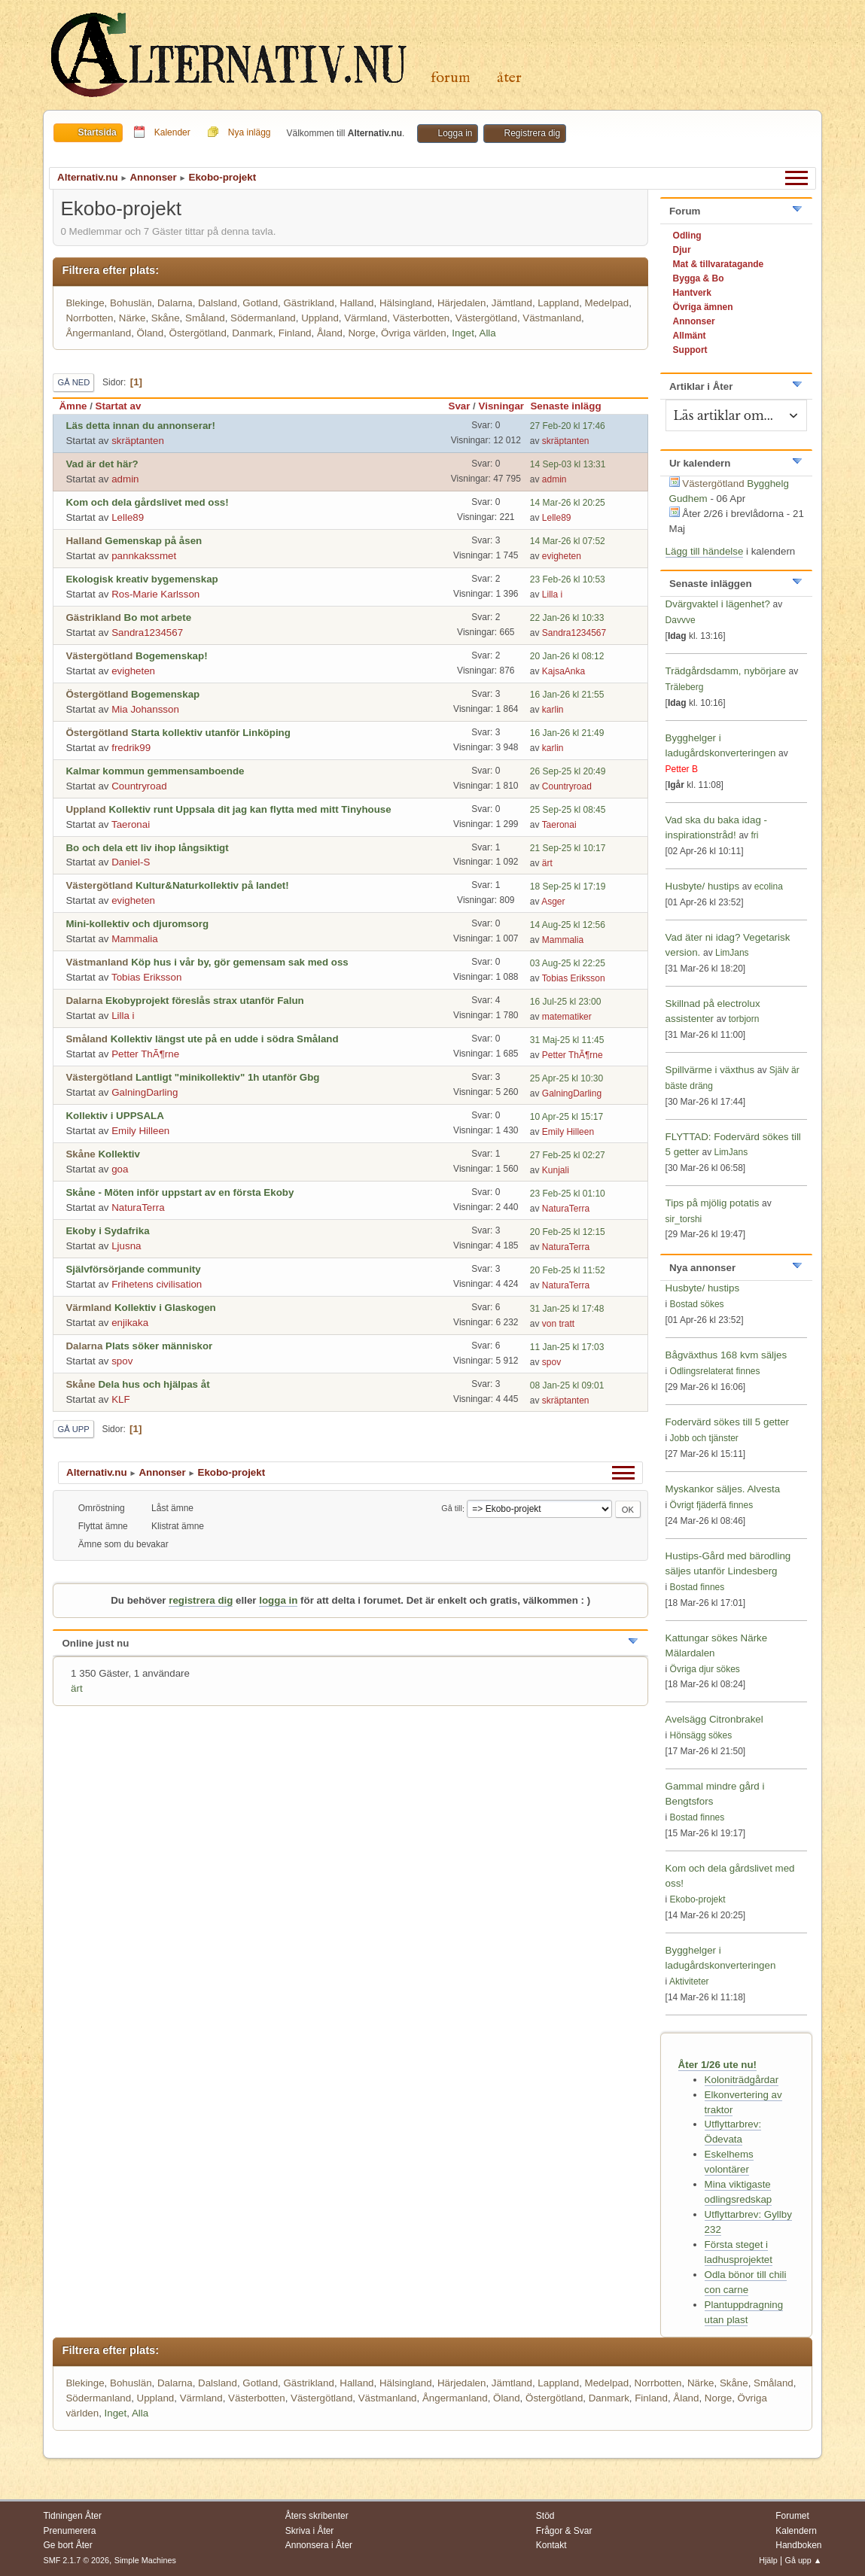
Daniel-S (130, 862)
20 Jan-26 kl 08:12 (567, 656)
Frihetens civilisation (156, 1284)
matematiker (567, 1016)
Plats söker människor (158, 1346)
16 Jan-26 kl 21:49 (567, 733)
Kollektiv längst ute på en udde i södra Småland (225, 1039)
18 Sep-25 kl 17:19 (568, 886)
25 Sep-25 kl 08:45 (568, 809)
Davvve (681, 620)
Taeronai (130, 824)
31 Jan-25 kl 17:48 (567, 1308)
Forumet (792, 2516)
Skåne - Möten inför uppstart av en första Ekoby (179, 1192)
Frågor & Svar (564, 2531)
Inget (463, 333)
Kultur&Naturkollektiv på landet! (212, 885)
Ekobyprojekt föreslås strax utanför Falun (204, 1000)
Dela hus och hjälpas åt (153, 1384)
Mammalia (134, 938)
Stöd (545, 2516)
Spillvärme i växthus (710, 1069)
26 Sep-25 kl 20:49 (568, 771)
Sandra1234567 (147, 632)
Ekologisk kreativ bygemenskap (141, 579)
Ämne (73, 406)
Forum (451, 77)
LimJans (732, 952)
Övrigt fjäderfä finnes (712, 1505)
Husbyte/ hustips (703, 886)
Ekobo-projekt (698, 1899)
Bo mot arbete (158, 617)
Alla (488, 333)
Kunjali (555, 1170)
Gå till (451, 1508)
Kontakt (551, 2545)
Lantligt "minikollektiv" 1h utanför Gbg (227, 1077)
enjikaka (129, 1322)
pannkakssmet (143, 555)
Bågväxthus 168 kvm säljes (726, 1355)
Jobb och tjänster (704, 1438)
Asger (553, 901)
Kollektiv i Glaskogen (165, 1307)
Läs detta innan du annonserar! (140, 425)
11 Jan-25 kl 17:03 (567, 1347)
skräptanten (137, 440)
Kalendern (796, 2531)
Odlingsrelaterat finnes (715, 1371)
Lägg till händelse (705, 551)
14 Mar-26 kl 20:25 (567, 502)
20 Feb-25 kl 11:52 (567, 1270)
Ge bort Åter (67, 2545)
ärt (547, 863)
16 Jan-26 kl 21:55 (567, 694)
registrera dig (201, 1600)
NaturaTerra (137, 1207)
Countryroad (138, 786)
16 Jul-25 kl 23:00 (566, 1001)
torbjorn (744, 1019)
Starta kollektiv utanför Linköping (211, 732)
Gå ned (73, 382)
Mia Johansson (145, 709)
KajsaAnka (563, 671)
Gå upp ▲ (803, 2560)
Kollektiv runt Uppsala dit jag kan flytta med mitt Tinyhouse (249, 809)
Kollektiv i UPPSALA (114, 1115)
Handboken (798, 2545)
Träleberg (685, 687)
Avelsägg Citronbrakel (714, 1719)
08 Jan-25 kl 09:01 (567, 1385)
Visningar (502, 406)
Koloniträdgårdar (742, 2079)
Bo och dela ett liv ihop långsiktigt (146, 847)
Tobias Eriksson (146, 977)
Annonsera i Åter (318, 2545)
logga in (278, 1600)
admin (125, 479)
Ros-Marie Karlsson (155, 594)
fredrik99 (131, 747)
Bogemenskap (165, 694)
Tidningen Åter (72, 2516)
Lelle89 (127, 517)
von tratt (558, 1323)
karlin (553, 709)
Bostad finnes (697, 1587)
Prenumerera (69, 2531)
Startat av (119, 406)
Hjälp (768, 2560)
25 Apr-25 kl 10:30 (566, 1078)
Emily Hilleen (140, 1130)
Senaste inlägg (572, 406)
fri (754, 835)
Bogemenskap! (172, 655)
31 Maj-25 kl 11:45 (567, 1040)
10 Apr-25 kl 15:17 (566, 1117)
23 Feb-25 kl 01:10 (567, 1193)
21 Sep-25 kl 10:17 (568, 848)
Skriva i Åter (309, 2531)
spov (121, 1361)
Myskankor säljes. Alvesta (723, 1489)
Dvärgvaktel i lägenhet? (718, 604)
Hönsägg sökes (701, 1735)
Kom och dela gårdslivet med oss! (146, 502)
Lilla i (552, 594)
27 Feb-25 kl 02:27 (567, 1155)
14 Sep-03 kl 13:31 (568, 464)
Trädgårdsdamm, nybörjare (726, 671)
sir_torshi (684, 1219)
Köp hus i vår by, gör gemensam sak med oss (240, 962)
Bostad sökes (697, 1304)
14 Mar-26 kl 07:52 (567, 541)
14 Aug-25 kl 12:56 (567, 925)
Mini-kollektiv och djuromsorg (137, 923)
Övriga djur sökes (705, 1669)
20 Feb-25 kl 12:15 (567, 1232)
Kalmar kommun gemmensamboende (154, 771)
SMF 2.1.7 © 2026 (76, 2560)
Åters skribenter (317, 2516)
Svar (460, 406)
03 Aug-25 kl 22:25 (567, 963)
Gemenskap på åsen (153, 540)
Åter (509, 77)
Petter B (682, 769)
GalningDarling (144, 1092)
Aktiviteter (689, 1981)
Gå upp (73, 1429)
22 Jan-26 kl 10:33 (567, 618)
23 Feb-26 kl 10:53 (567, 579)
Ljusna (126, 1246)
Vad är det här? (101, 464)
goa (119, 1169)
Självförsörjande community (132, 1269)
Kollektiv (119, 1154)
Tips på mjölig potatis (714, 1203)
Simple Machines (145, 2560)
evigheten (561, 556)
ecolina (768, 886)
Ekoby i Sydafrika (107, 1230)
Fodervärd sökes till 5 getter (727, 1422)
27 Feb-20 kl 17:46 (567, 426)
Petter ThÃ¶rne (145, 1054)
